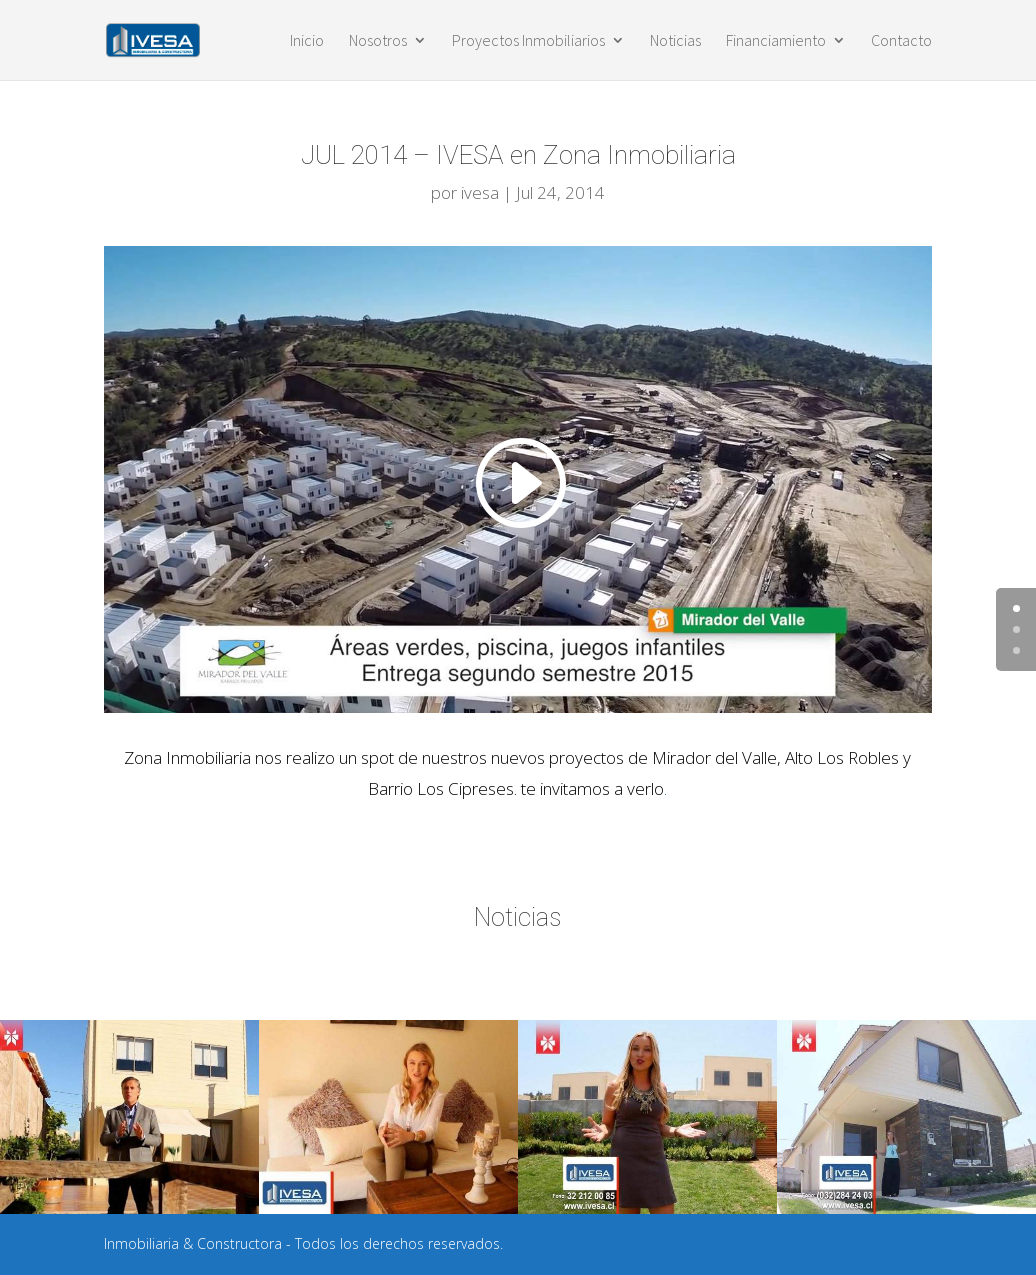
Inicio (307, 41)
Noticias (675, 41)
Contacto (901, 41)
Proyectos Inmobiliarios (528, 41)
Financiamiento (776, 41)
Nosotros (378, 41)
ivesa (480, 192)
